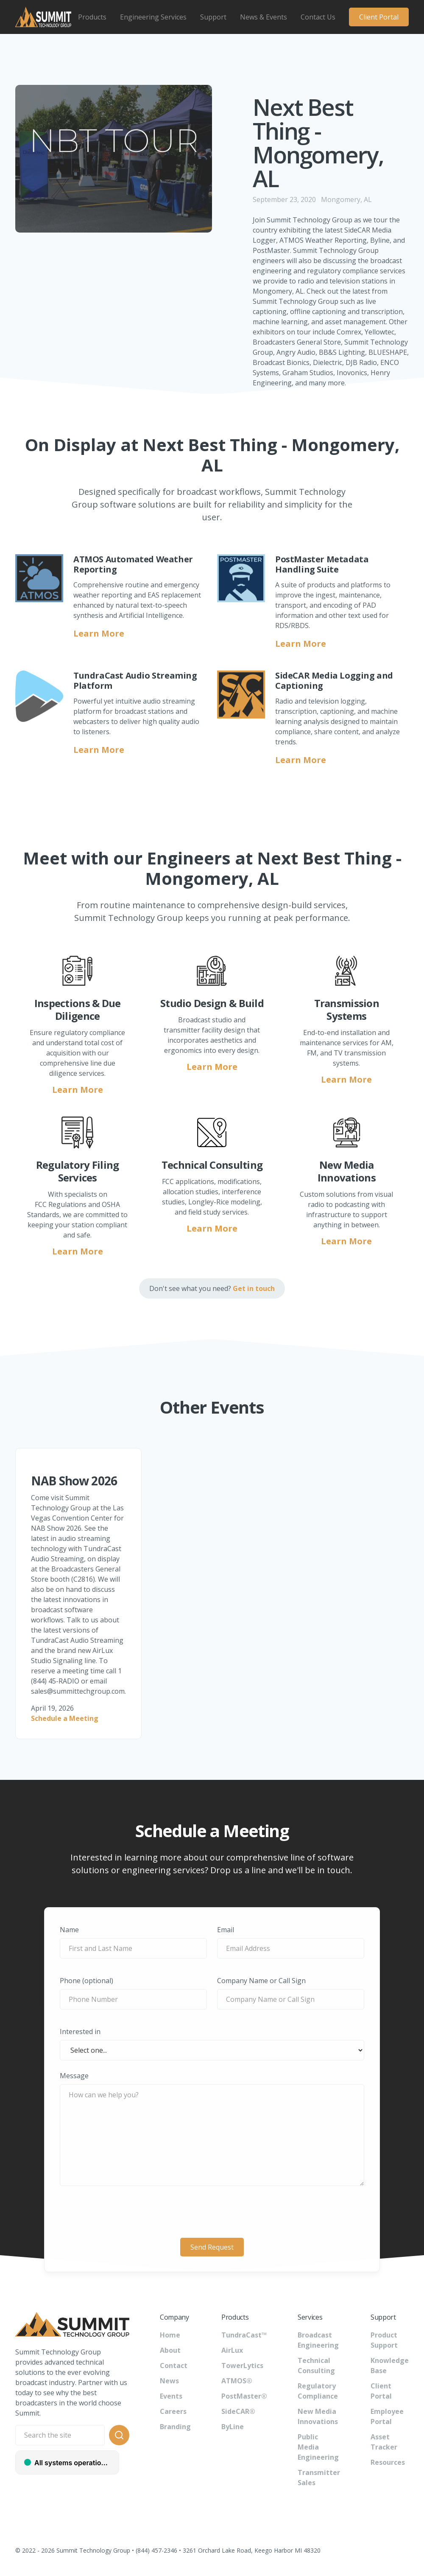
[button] (92, 17)
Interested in (80, 2031)
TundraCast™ (244, 2335)
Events (171, 2396)
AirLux (232, 2350)
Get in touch (254, 1288)
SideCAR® (238, 2411)
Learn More (98, 633)
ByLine (232, 2426)
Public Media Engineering (318, 2447)
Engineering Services (153, 17)
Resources (388, 2462)
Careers (173, 2411)
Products (92, 17)
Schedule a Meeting (64, 1718)
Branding (175, 2426)
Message (74, 2075)
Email (225, 1929)
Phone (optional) (86, 1980)
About (170, 2350)
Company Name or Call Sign (261, 1980)
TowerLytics (242, 2365)
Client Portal (379, 17)
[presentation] (212, 2212)
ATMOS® (236, 2380)
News (169, 2380)
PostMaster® (244, 2396)
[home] (43, 17)
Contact (173, 2365)
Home (170, 2335)
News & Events (263, 17)
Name (69, 1929)
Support (213, 17)
